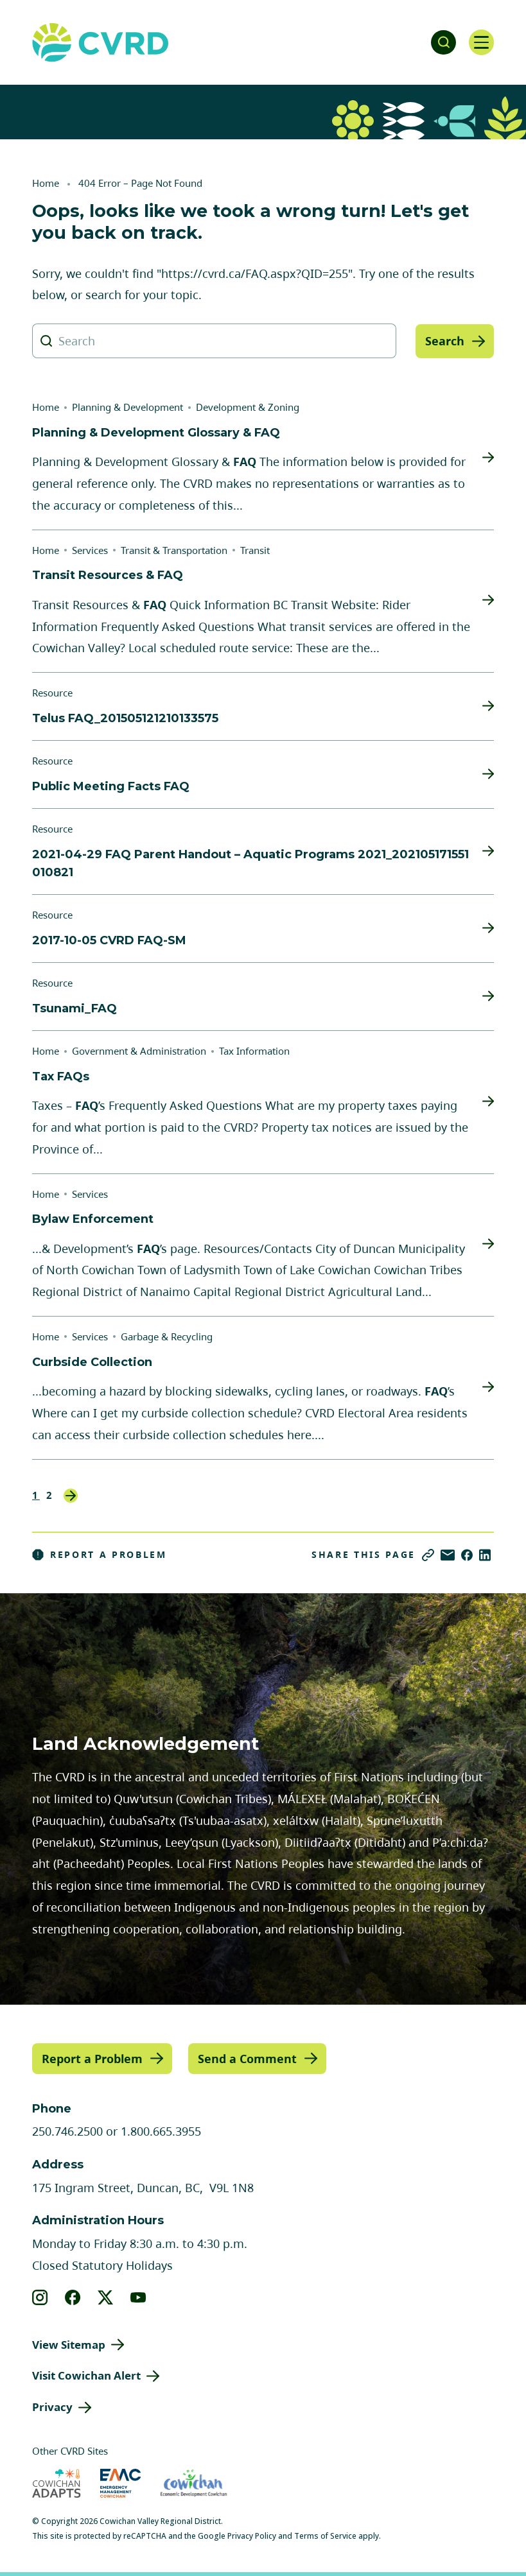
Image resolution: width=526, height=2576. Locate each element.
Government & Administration (139, 1050)
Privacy (52, 2406)
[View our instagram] (40, 2296)
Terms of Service (325, 2535)
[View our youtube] (138, 2296)
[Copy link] (428, 1555)
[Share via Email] (447, 1555)
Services (90, 550)
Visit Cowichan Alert (86, 2375)
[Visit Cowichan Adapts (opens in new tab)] (56, 2483)
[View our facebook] (73, 2296)
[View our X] (106, 2296)
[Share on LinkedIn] (485, 1555)
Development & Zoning (247, 407)
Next (71, 1496)
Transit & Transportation (174, 550)
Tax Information (254, 1050)
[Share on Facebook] (467, 1555)
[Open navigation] (481, 42)
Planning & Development (127, 407)
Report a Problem (99, 1554)
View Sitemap (68, 2344)
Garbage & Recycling (167, 1336)
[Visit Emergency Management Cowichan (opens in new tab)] (120, 2483)
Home (45, 183)
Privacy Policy (251, 2535)
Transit (255, 550)
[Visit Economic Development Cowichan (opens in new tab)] (193, 2483)
